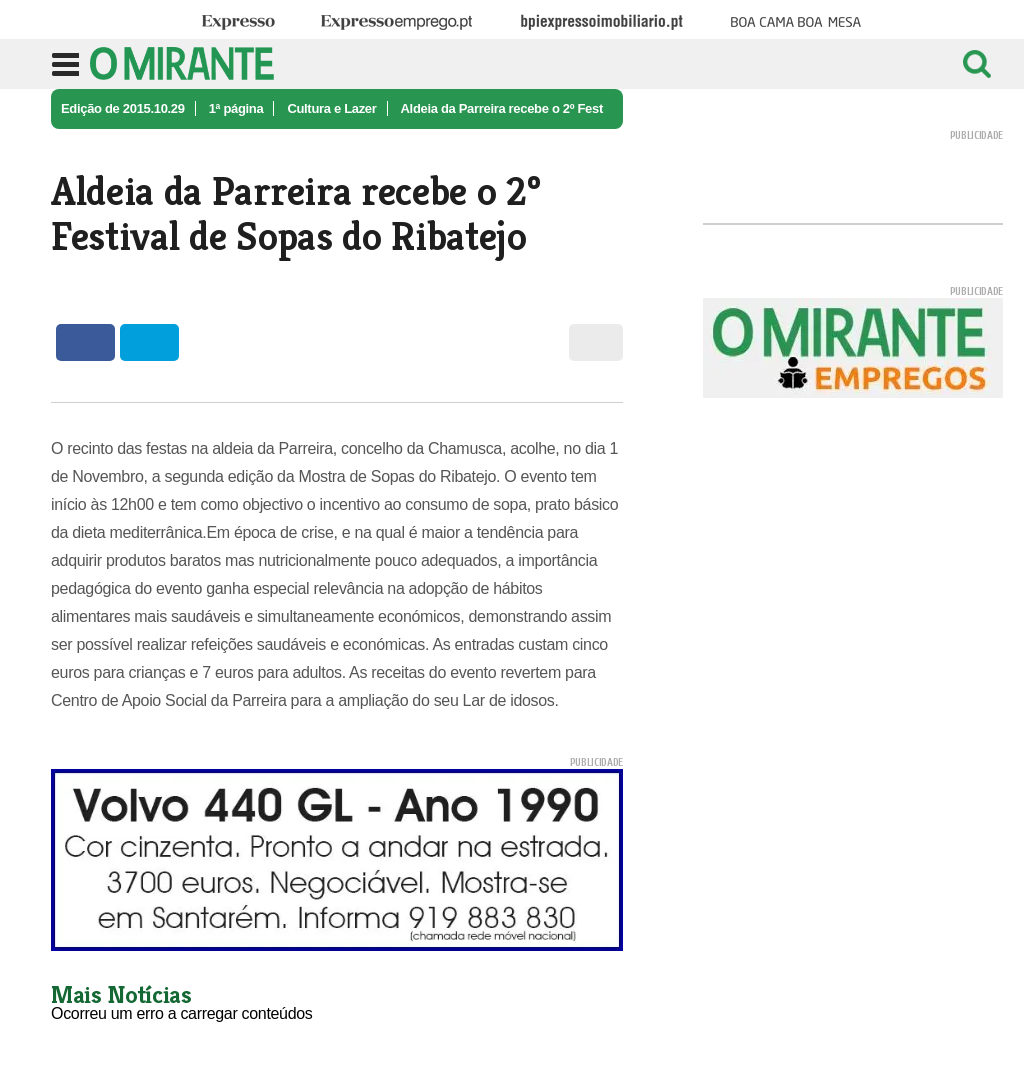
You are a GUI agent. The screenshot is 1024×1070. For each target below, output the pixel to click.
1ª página (236, 108)
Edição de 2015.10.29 (123, 108)
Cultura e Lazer (331, 108)
